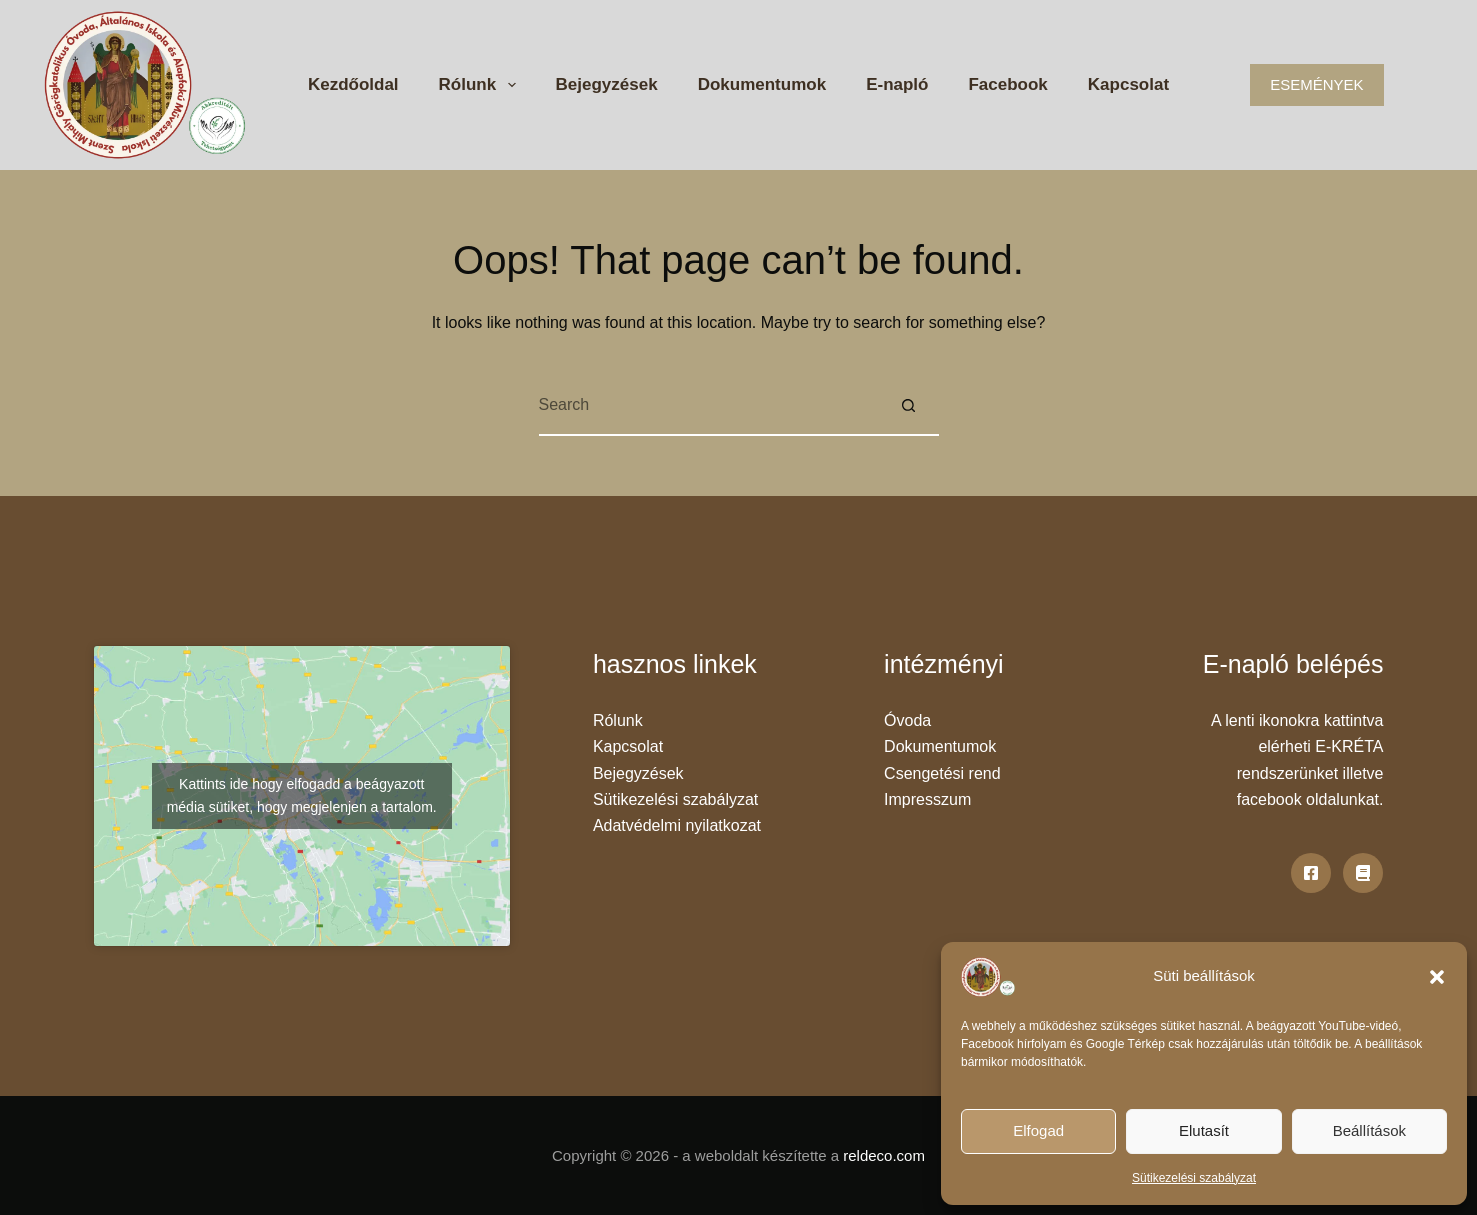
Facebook (1007, 84)
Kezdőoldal (353, 84)
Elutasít (1204, 1130)
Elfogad (1038, 1130)
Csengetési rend (942, 773)
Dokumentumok (762, 84)
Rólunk (481, 85)
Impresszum (927, 799)
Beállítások (1369, 1130)
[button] (1437, 977)
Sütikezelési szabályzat (1194, 1178)
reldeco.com (884, 1155)
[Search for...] (709, 406)
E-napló (897, 84)
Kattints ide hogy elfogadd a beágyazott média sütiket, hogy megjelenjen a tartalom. (302, 795)
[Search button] (909, 406)
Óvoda (907, 720)
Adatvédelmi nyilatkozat (677, 825)
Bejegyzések (607, 84)
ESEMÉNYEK (1316, 84)
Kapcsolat (1128, 84)
